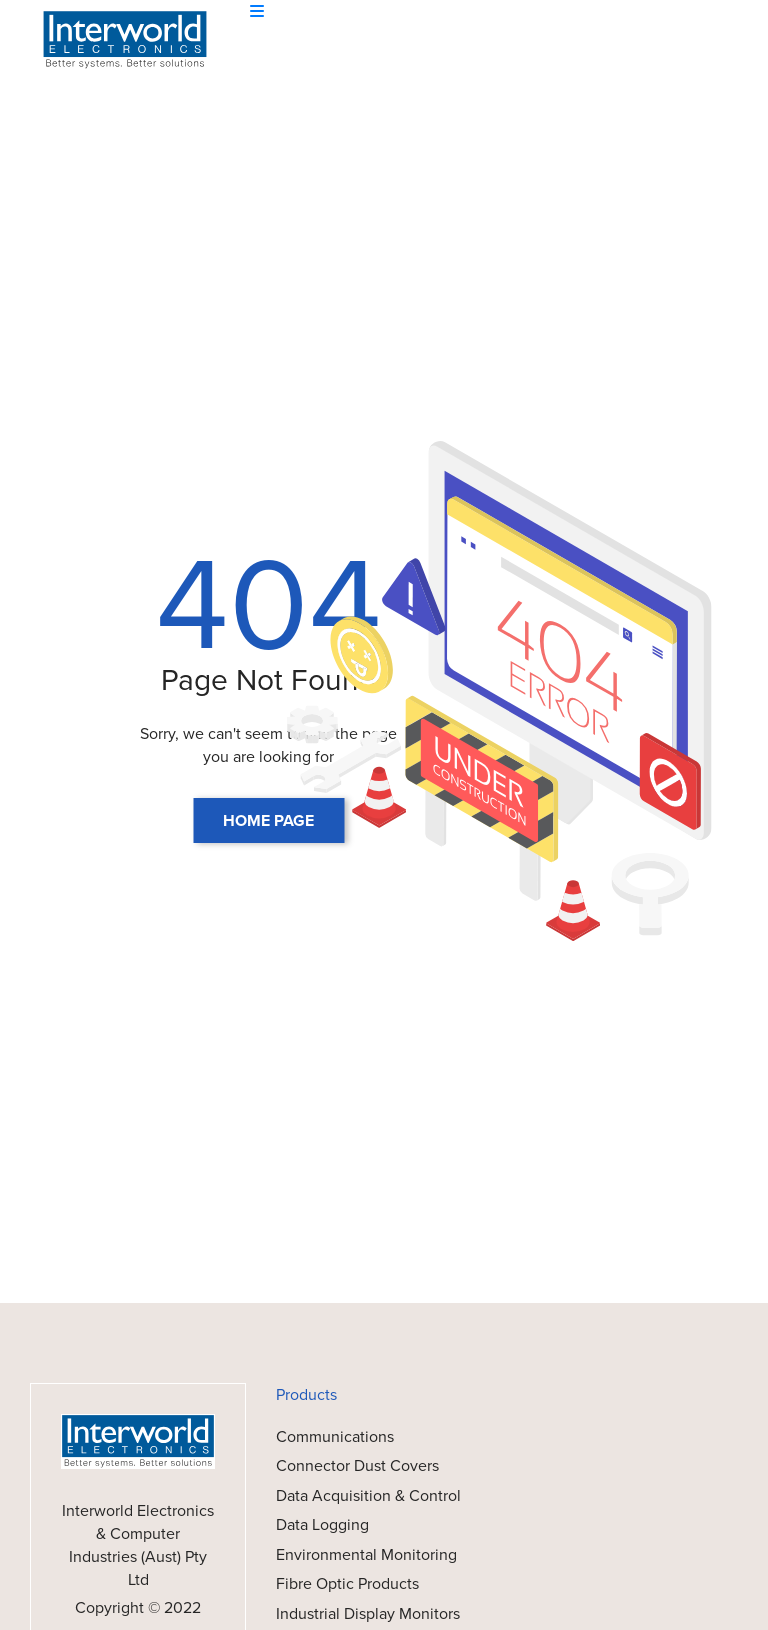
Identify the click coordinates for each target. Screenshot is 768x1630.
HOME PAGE (268, 820)
